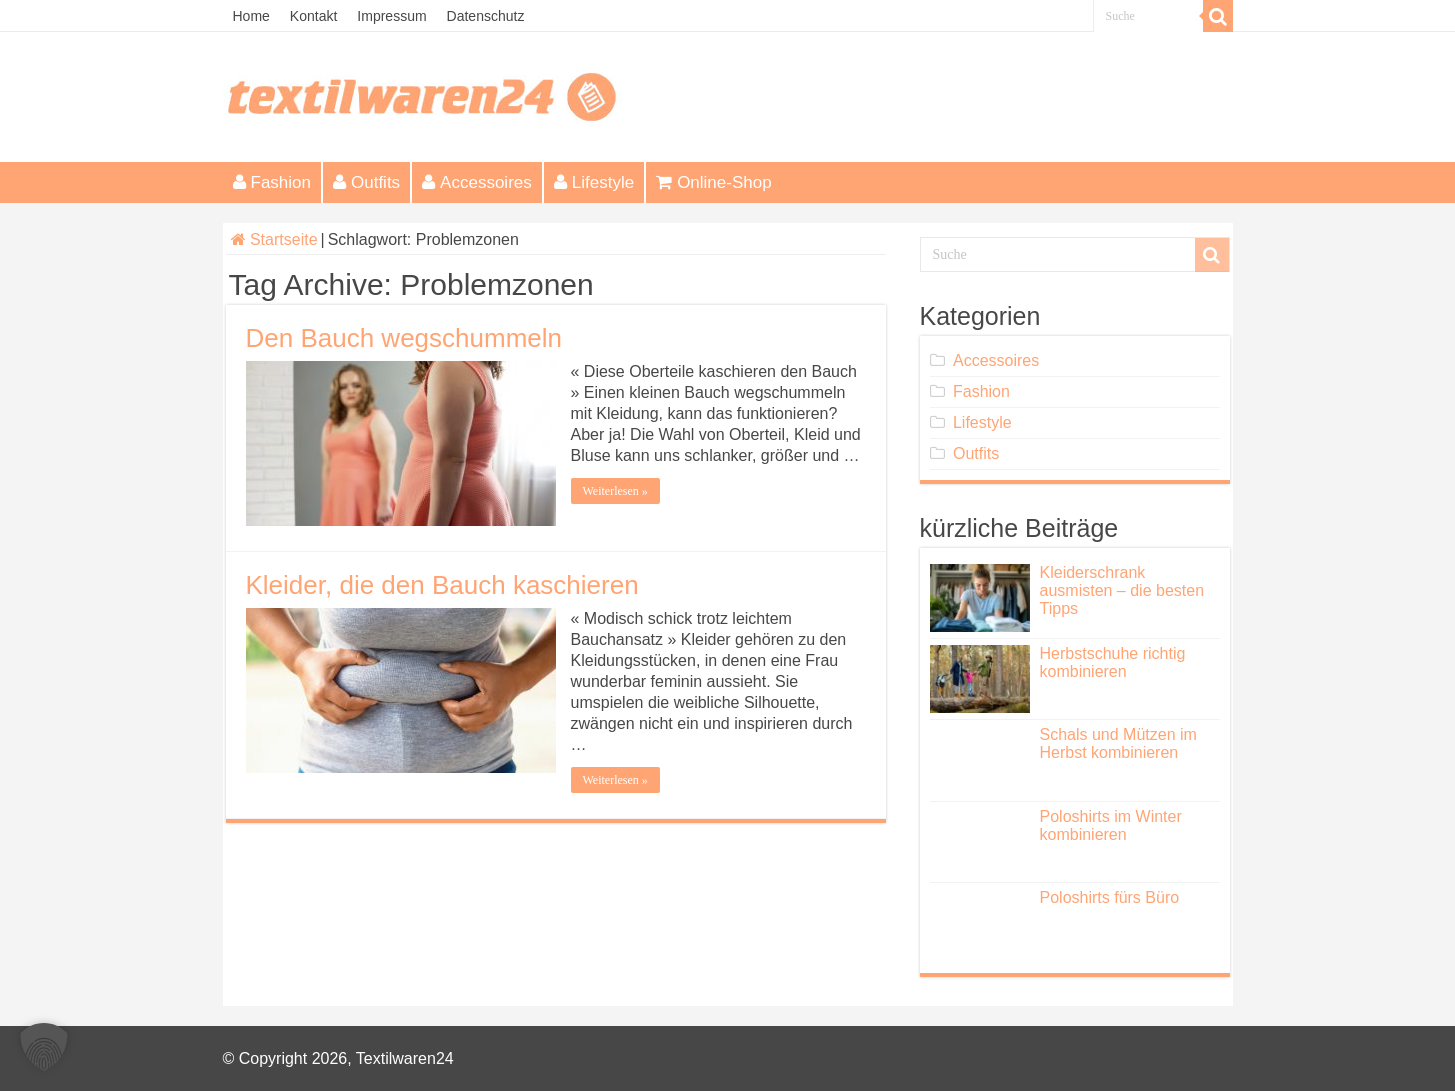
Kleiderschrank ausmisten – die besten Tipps (1122, 590)
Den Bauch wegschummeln (404, 338)
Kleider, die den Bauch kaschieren (442, 585)
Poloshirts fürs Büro (1110, 897)
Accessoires (477, 182)
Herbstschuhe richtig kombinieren (1113, 662)
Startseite (274, 239)
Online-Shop (714, 182)
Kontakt (313, 16)
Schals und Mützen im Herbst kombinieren (1118, 743)
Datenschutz (486, 16)
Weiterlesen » (615, 491)
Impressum (391, 16)
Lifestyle (594, 182)
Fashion (272, 182)
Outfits (366, 182)
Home (251, 16)
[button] (44, 1047)
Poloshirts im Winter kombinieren (1111, 825)
